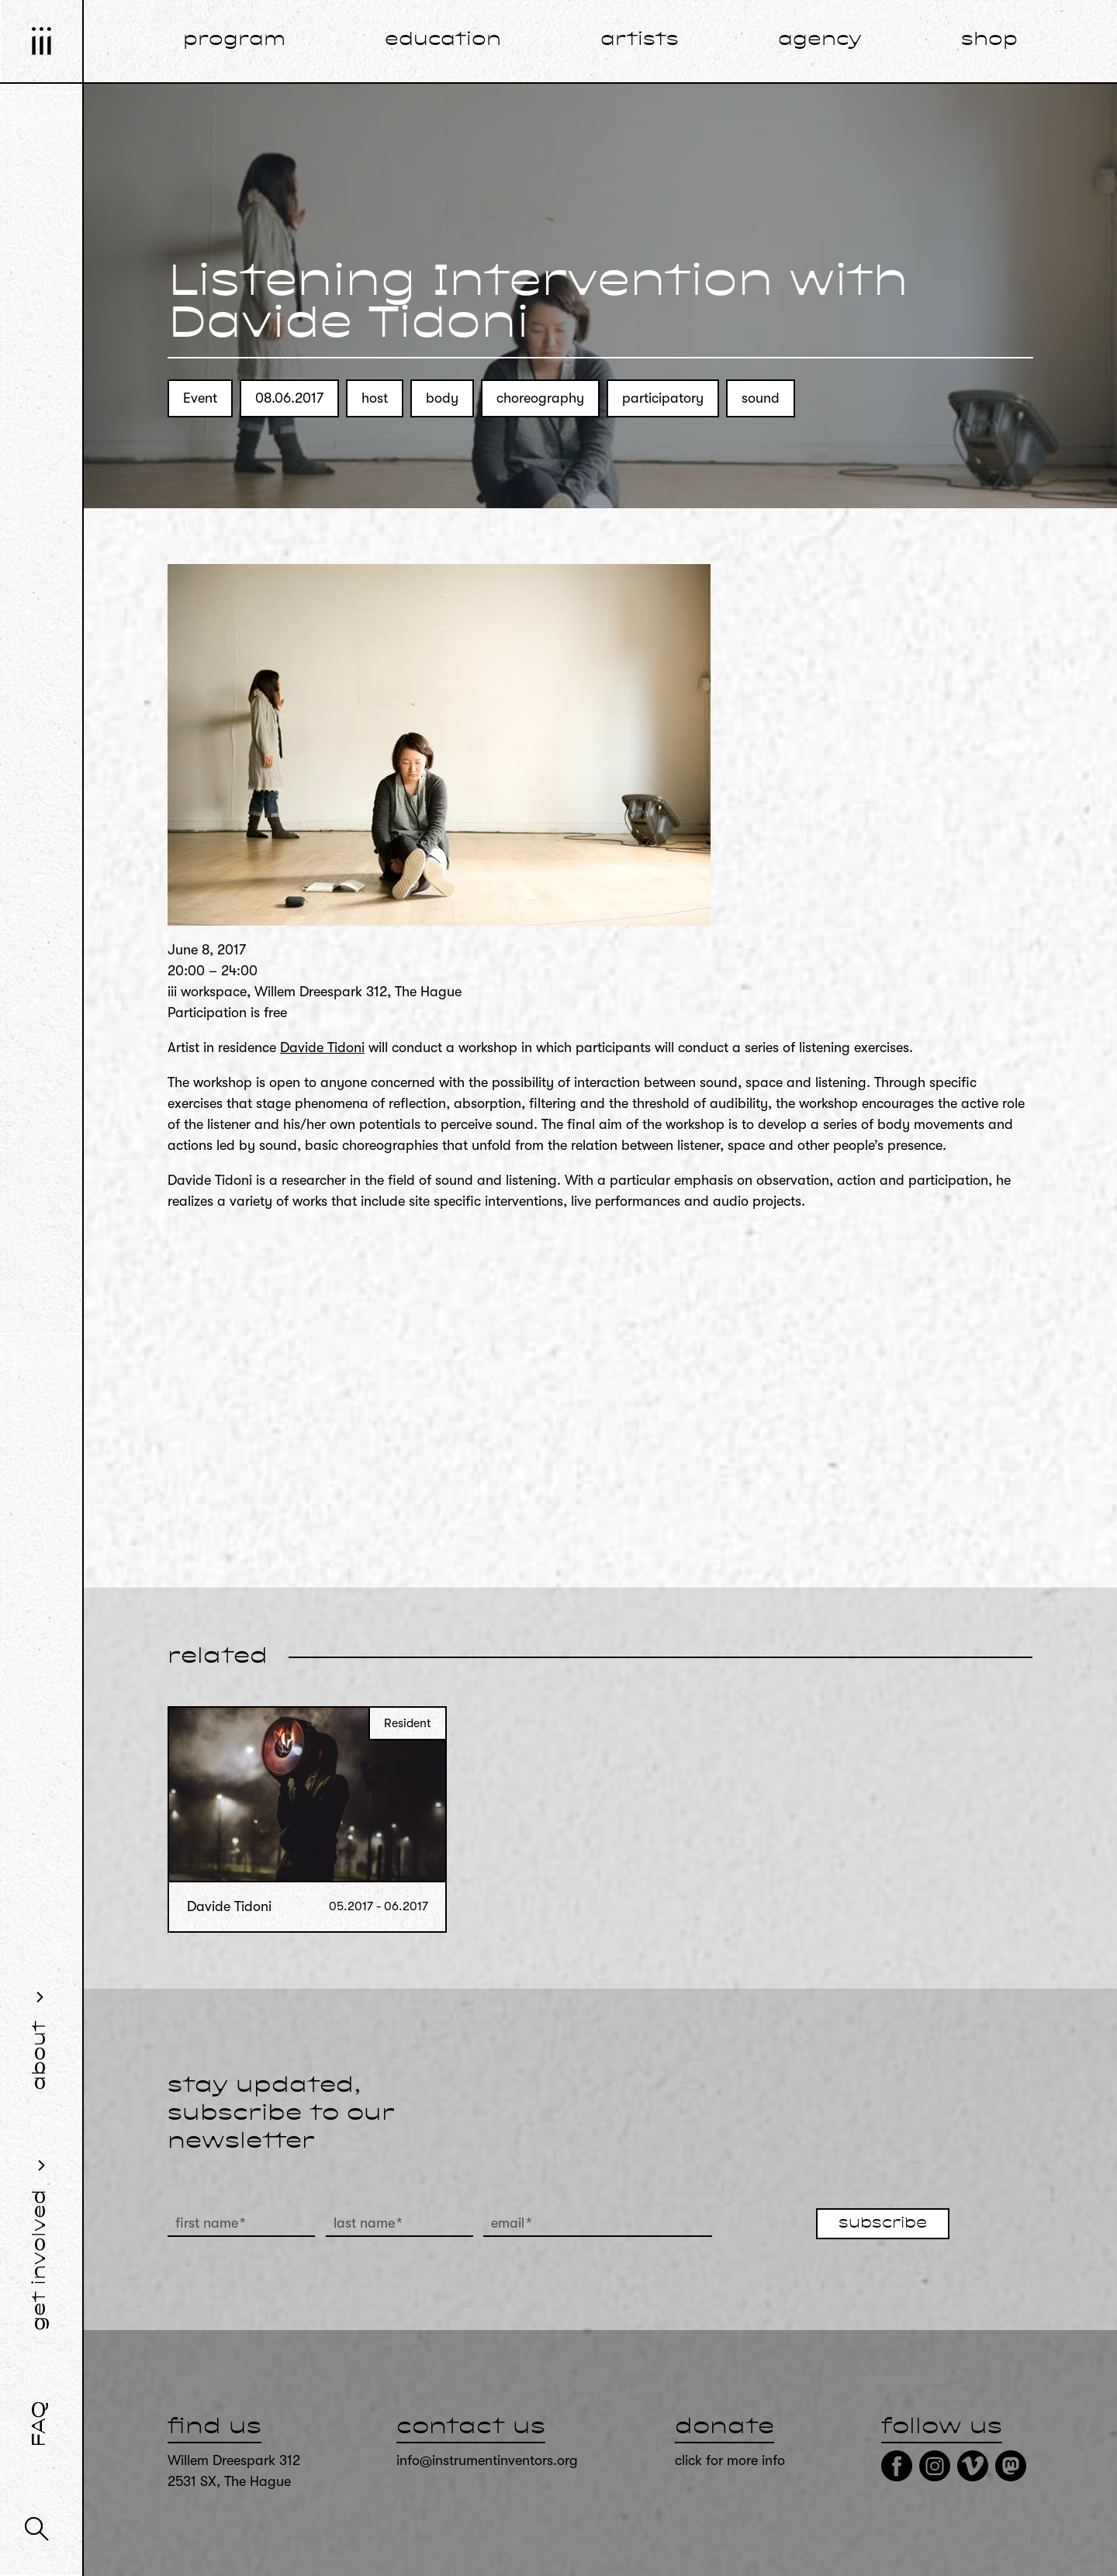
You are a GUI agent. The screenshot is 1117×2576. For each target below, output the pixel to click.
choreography (540, 398)
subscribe (883, 2224)
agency (820, 40)
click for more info (730, 2460)
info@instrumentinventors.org (487, 2460)
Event (200, 398)
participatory (663, 398)
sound (761, 398)
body (442, 398)
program (234, 40)
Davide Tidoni (322, 1047)
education (443, 40)
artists (639, 40)
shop (989, 40)
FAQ (40, 2424)
